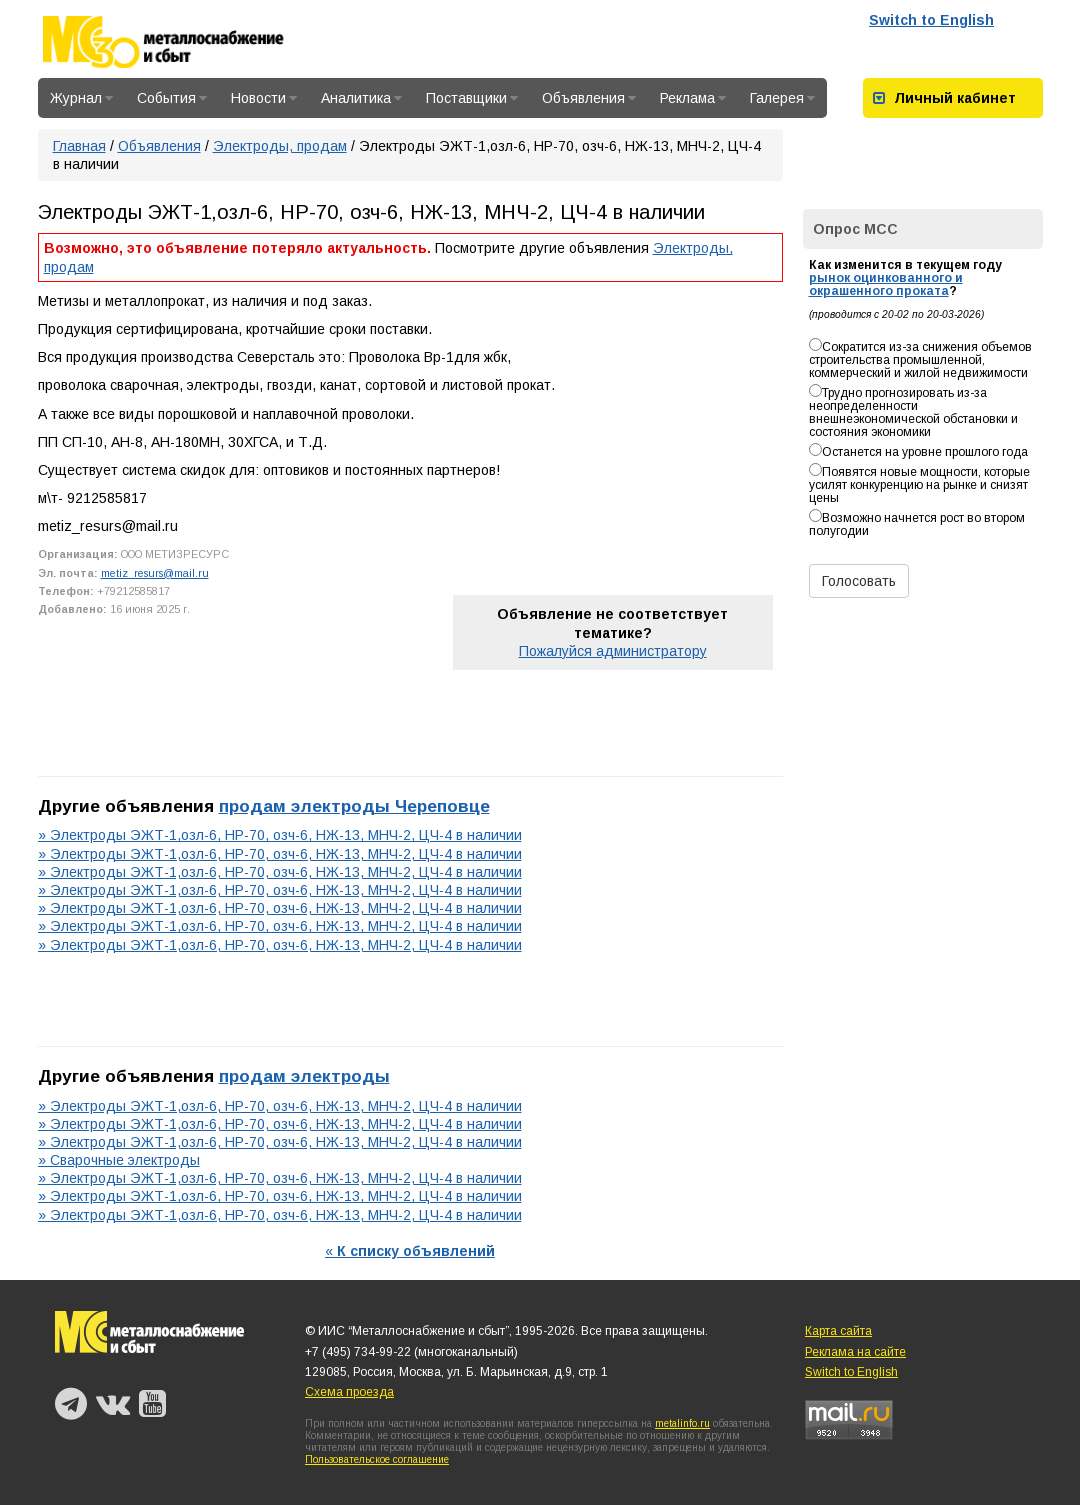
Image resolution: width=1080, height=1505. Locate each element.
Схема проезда (349, 1392)
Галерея (782, 98)
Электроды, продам (280, 146)
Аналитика (361, 98)
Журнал (81, 98)
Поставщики (472, 98)
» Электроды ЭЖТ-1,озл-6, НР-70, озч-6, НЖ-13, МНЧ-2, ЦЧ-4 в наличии (280, 835)
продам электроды (304, 1076)
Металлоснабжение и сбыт (190, 42)
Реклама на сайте (855, 1352)
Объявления (589, 98)
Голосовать (859, 581)
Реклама (693, 98)
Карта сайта (838, 1331)
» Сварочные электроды (119, 1160)
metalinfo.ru (682, 1423)
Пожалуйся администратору (613, 651)
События (172, 98)
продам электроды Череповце (354, 806)
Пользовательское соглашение (377, 1459)
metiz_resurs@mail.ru (155, 573)
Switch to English (931, 20)
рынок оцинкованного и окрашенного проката (886, 284)
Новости (264, 98)
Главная (79, 146)
